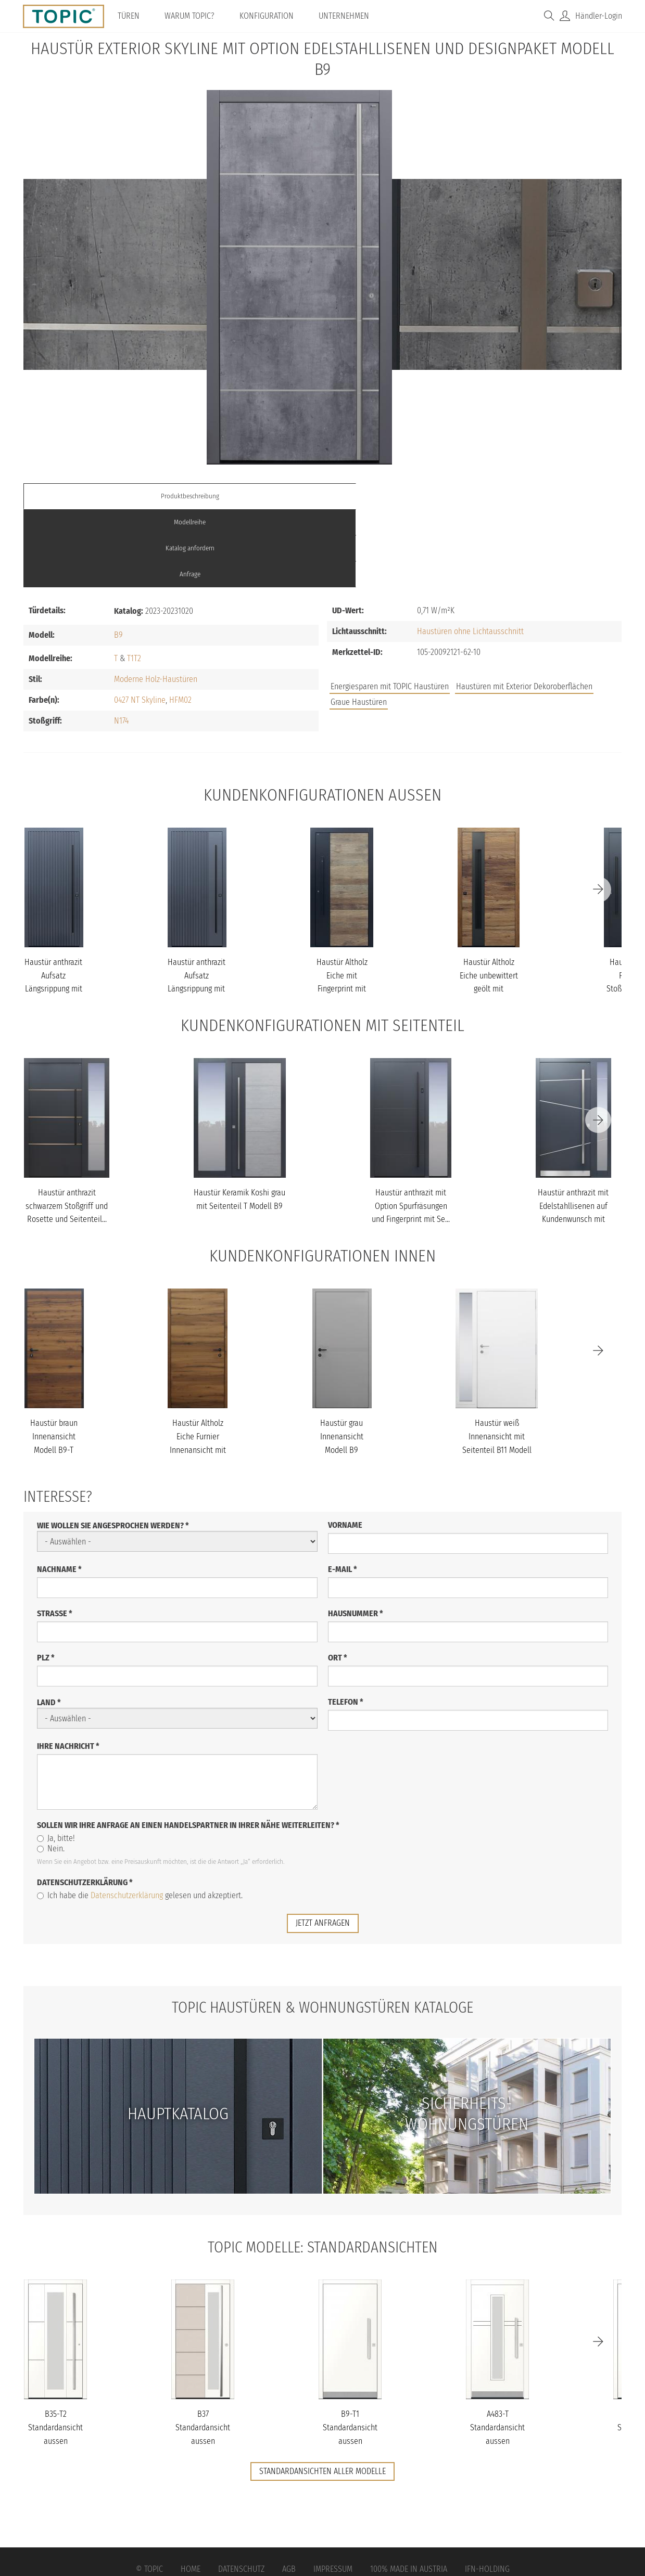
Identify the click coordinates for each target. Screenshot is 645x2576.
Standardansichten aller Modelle (322, 2393)
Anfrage (546, 496)
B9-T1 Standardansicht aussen (350, 2349)
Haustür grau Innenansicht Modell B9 (341, 1358)
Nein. (51, 1770)
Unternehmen (350, 16)
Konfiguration (273, 16)
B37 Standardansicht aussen (202, 2349)
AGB (289, 2491)
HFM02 (180, 621)
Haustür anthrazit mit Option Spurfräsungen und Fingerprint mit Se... (411, 1128)
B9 (118, 556)
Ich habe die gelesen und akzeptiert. (140, 1817)
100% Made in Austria (408, 2491)
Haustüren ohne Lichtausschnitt (470, 553)
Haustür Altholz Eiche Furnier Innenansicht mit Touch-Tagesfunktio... (198, 1371)
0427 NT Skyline (140, 621)
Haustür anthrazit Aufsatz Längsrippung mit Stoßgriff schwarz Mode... (53, 910)
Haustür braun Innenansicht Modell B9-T (54, 1358)
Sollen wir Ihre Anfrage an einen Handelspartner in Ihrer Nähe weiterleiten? (188, 1747)
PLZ (46, 1580)
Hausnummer (355, 1535)
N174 (121, 642)
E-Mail (342, 1491)
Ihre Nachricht (68, 1668)
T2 (137, 580)
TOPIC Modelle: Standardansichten (322, 2169)
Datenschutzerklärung (85, 1804)
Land (49, 1624)
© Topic (149, 2491)
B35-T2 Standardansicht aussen (55, 2349)
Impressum (332, 2491)
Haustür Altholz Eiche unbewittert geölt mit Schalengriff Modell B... (489, 910)
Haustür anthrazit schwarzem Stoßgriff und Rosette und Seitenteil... (67, 1128)
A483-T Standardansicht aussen (497, 2349)
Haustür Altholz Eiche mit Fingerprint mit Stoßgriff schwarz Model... (342, 910)
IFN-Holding (487, 2491)
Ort (337, 1580)
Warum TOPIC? (196, 16)
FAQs (504, 634)
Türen (135, 16)
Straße (54, 1535)
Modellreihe (247, 496)
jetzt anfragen (323, 1845)
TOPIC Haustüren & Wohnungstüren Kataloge (323, 1929)
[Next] (598, 811)
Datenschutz (241, 2491)
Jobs (469, 634)
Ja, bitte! (56, 1760)
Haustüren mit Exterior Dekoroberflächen (524, 608)
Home (190, 2491)
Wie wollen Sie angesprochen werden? (113, 1447)
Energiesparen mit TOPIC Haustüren (390, 608)
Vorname (345, 1447)
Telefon (345, 1624)
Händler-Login (598, 16)
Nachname (59, 1491)
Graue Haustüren (359, 624)
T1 (130, 580)
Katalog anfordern (397, 496)
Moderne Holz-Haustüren (155, 601)
